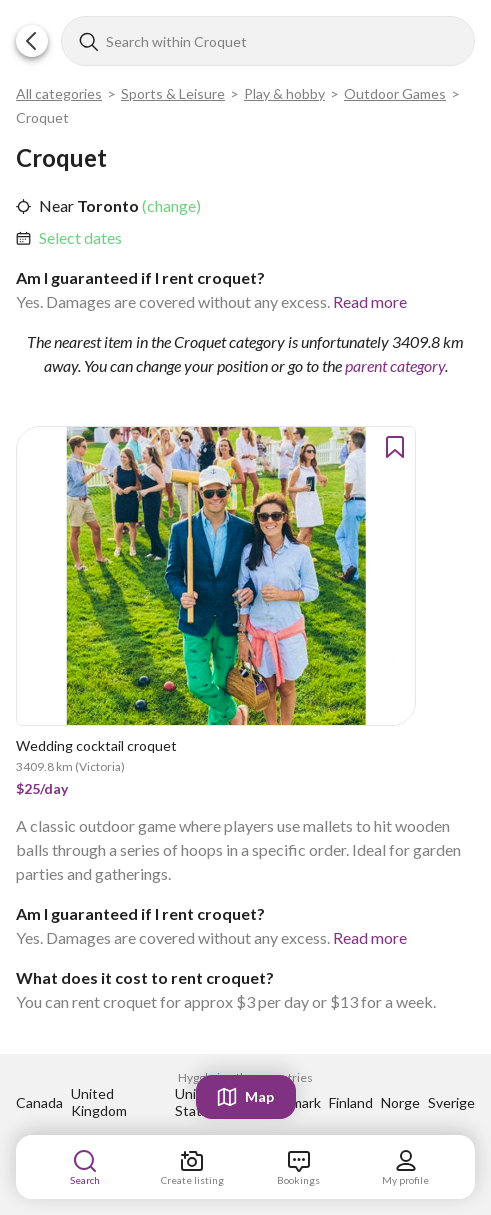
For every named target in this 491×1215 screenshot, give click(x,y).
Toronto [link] (106, 205)
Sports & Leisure (173, 93)
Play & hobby (284, 93)
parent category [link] (395, 365)
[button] (32, 41)
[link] (80, 238)
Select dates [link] (80, 237)
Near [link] (56, 205)
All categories (59, 93)
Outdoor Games (395, 93)
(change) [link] (170, 205)
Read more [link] (370, 301)
